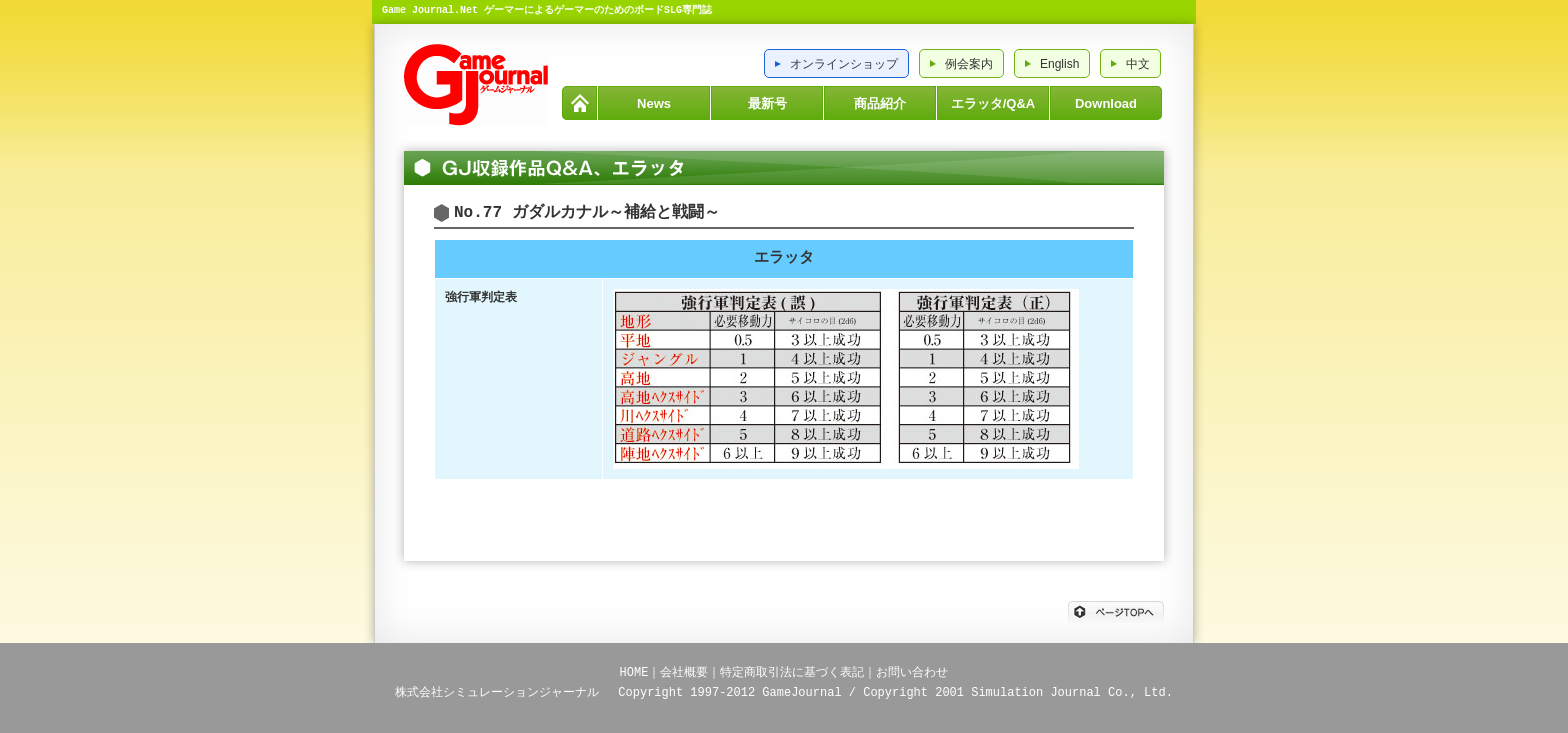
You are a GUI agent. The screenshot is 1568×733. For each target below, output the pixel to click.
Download (1106, 103)
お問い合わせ (912, 672)
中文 (1138, 64)
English (1059, 64)
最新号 (767, 103)
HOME (579, 103)
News (654, 103)
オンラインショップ (844, 64)
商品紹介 (880, 103)
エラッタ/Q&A (993, 103)
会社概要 (684, 672)
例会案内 (969, 64)
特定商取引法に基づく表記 (792, 672)
